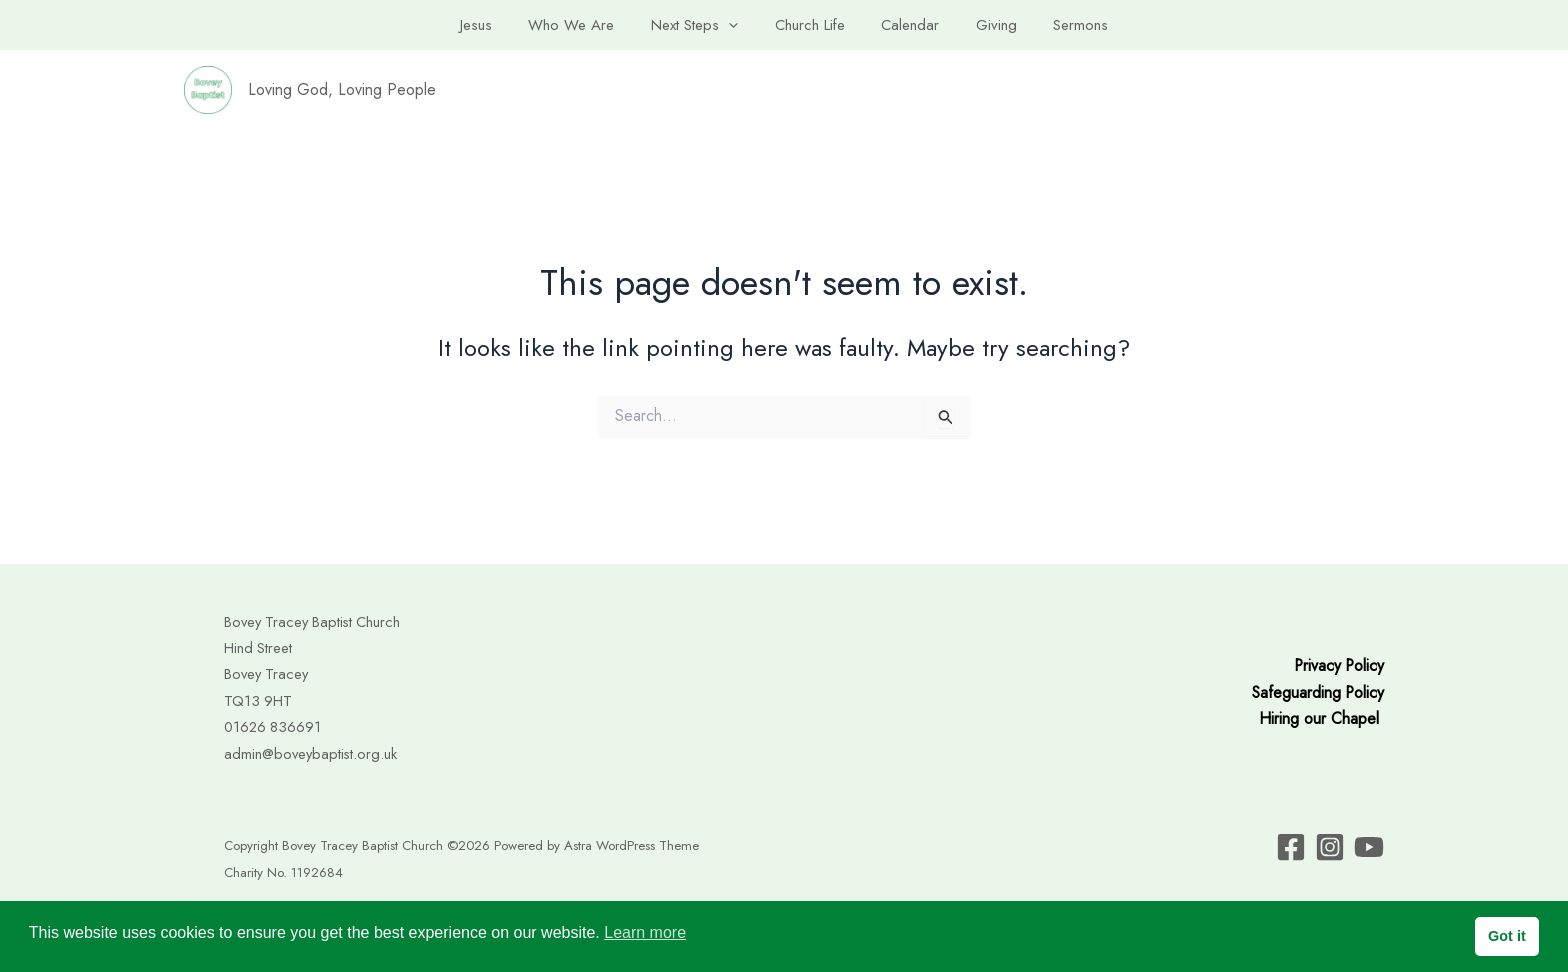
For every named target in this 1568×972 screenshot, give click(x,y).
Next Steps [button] (701, 25)
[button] (735, 25)
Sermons (1061, 25)
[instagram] (1369, 847)
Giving (983, 25)
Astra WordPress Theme (631, 845)
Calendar (904, 25)
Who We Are (585, 25)
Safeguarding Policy (1316, 692)
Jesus (496, 25)
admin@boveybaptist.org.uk (310, 753)
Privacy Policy (1337, 665)
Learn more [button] (645, 932)
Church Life (810, 25)
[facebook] (1291, 847)
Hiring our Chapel (1319, 718)
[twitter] (1330, 847)
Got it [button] (1507, 936)
